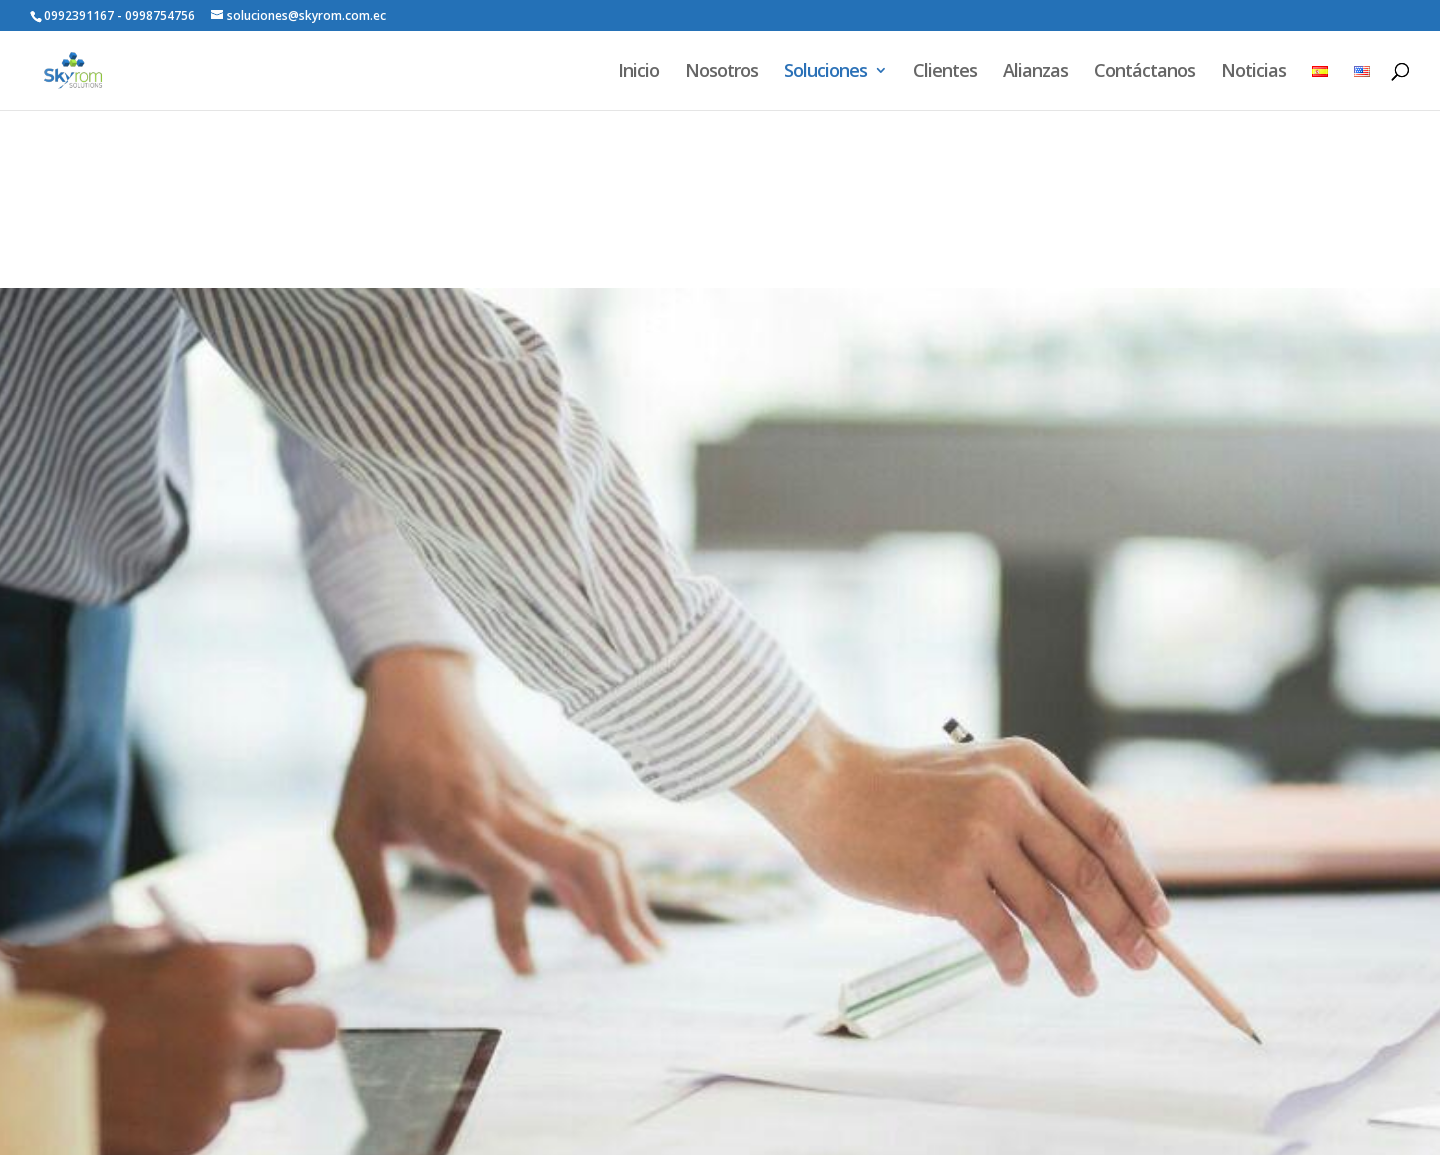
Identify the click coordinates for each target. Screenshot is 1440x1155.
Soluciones (825, 72)
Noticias (1253, 72)
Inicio (638, 72)
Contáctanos (1144, 72)
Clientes (945, 72)
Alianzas (1035, 72)
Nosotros (721, 72)
